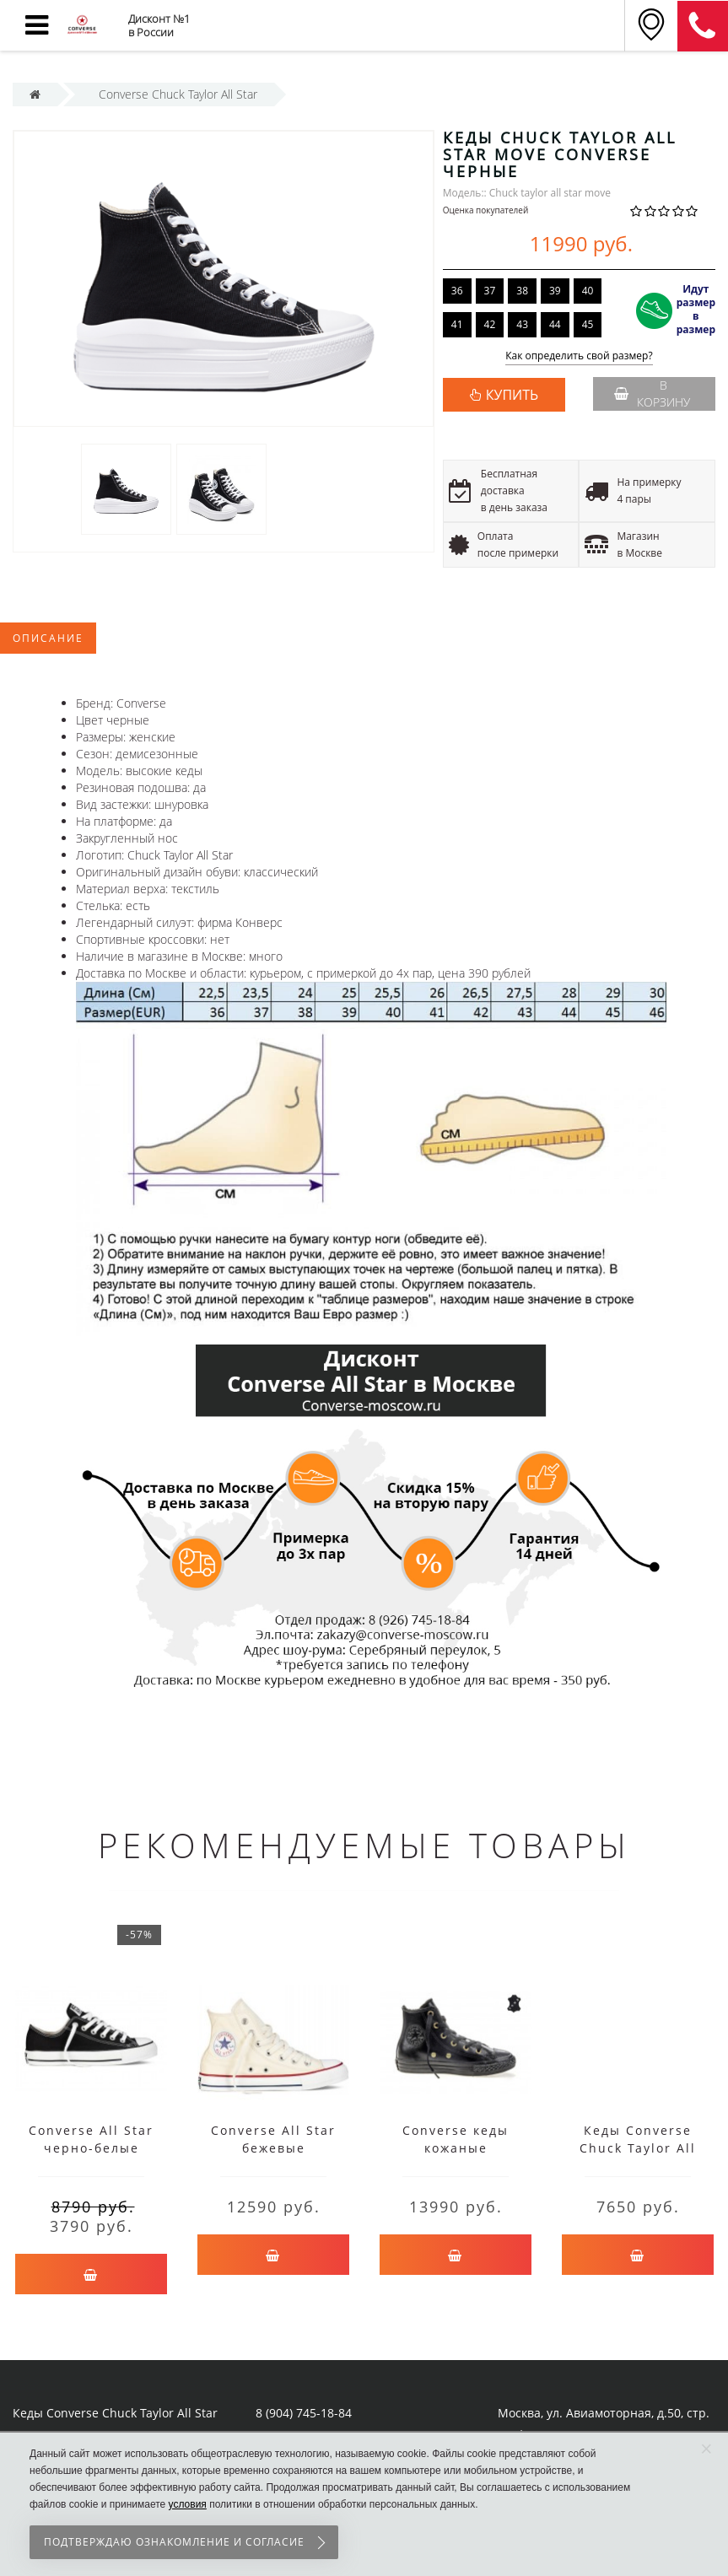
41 (457, 324)
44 (555, 324)
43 (522, 324)
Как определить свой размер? (579, 356)
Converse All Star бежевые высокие (273, 2148)
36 (457, 290)
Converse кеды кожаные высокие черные (455, 2148)
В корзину (651, 393)
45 (588, 324)
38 (522, 290)
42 (490, 324)
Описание (48, 638)
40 (588, 290)
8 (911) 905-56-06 (702, 26)
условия (188, 2504)
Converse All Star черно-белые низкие (91, 2148)
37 (490, 290)
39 (555, 290)
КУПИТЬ (512, 394)
